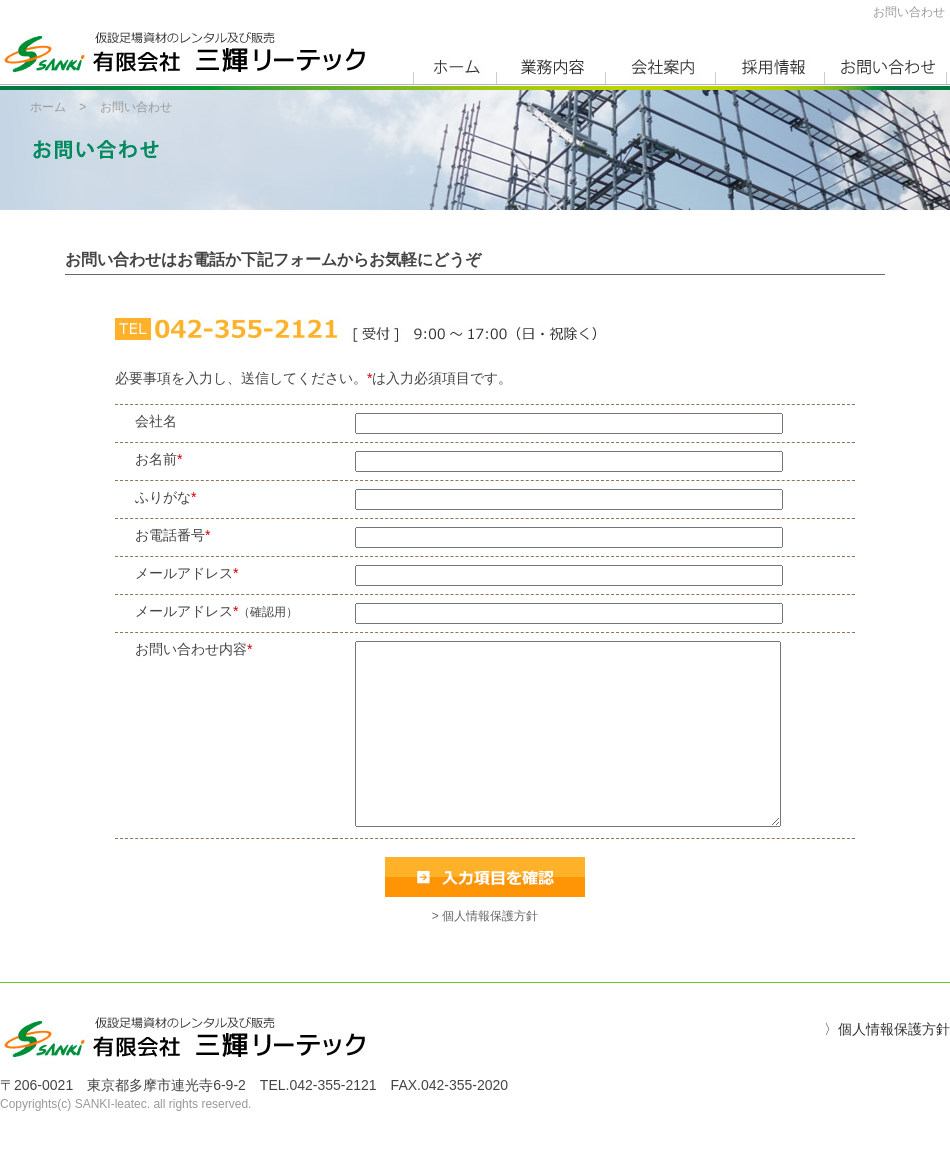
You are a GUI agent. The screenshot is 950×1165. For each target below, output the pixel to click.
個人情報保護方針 (894, 1065)
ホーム (48, 107)
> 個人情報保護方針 (485, 952)
